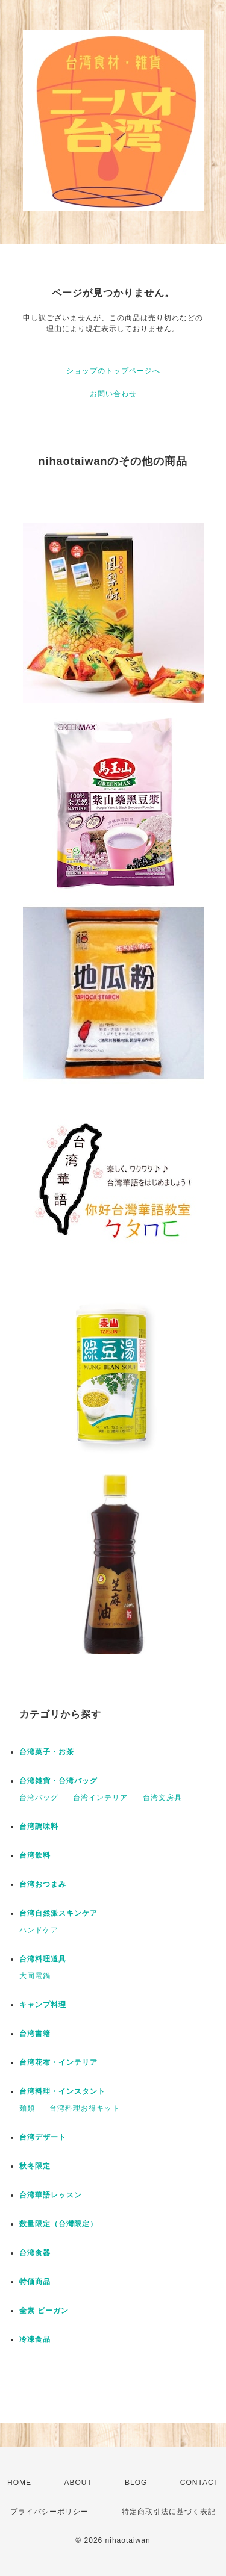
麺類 (27, 2108)
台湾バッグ (38, 1797)
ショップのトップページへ (113, 371)
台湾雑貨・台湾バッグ (58, 1781)
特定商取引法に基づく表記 (169, 2511)
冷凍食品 (35, 2339)
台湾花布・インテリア (58, 2062)
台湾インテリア (100, 1797)
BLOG (136, 2482)
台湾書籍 (35, 2033)
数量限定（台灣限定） (58, 2224)
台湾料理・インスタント (62, 2091)
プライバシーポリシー (49, 2511)
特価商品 (35, 2281)
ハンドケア (38, 1930)
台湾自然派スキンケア (58, 1913)
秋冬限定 (35, 2166)
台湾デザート (42, 2137)
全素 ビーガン (44, 2310)
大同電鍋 (35, 1976)
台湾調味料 (38, 1826)
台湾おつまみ (42, 1884)
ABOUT (78, 2482)
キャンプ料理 (42, 2004)
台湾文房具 (162, 1797)
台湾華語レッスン (50, 2195)
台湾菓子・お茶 (46, 1752)
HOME (19, 2482)
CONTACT (199, 2482)
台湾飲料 (35, 1855)
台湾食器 (35, 2253)
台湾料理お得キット (84, 2108)
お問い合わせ (113, 394)
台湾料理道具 (42, 1959)
